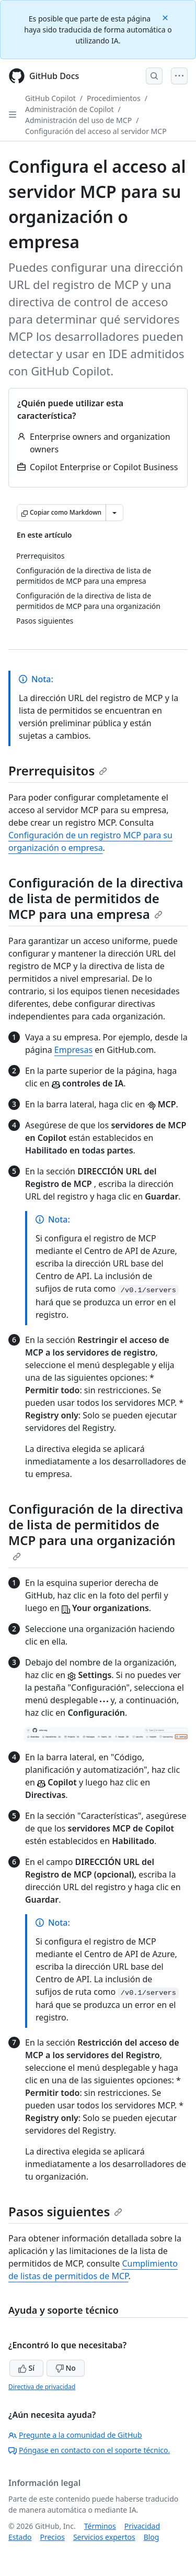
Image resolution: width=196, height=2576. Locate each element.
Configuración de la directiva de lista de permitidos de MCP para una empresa (95, 898)
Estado (19, 2537)
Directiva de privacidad (41, 2386)
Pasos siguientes (65, 2211)
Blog (151, 2537)
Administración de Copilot (69, 109)
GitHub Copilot (50, 98)
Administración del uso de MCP (78, 120)
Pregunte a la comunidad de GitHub (75, 2435)
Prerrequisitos (57, 770)
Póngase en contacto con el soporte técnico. (89, 2450)
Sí (26, 2368)
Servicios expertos (104, 2537)
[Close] (166, 17)
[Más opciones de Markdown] (114, 512)
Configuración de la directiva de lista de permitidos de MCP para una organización (95, 1530)
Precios (52, 2537)
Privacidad (142, 2526)
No (65, 2368)
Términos (100, 2526)
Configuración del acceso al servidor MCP (96, 131)
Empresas (73, 1050)
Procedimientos (114, 98)
